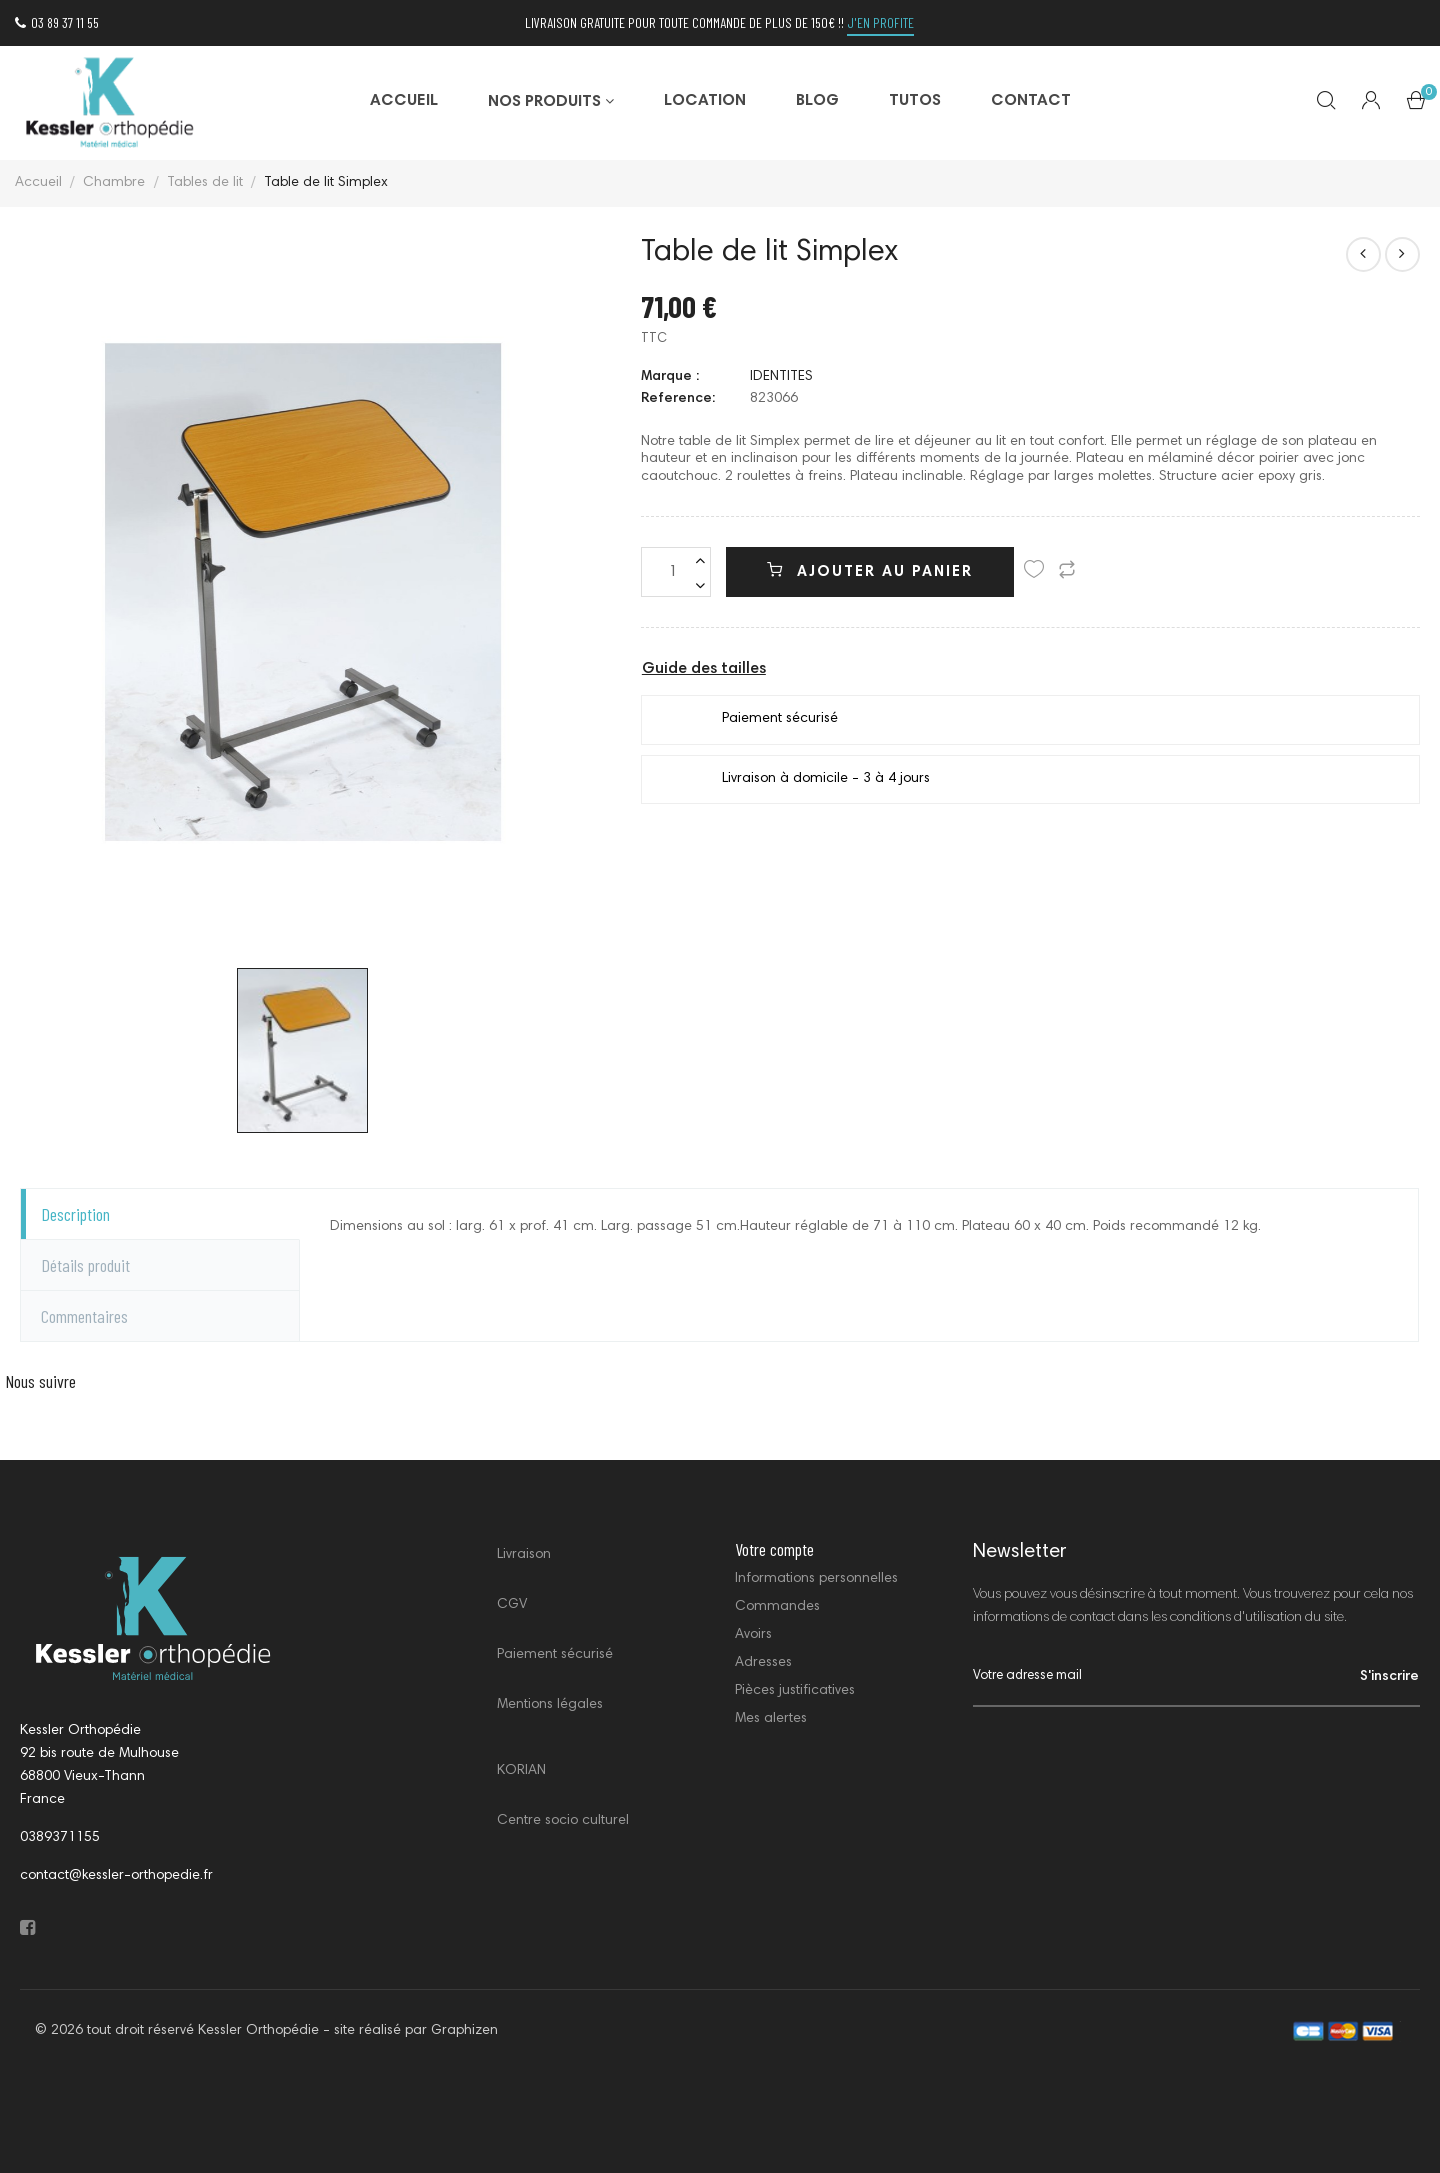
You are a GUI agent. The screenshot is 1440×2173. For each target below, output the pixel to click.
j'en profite (880, 22)
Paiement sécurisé (555, 1655)
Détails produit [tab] (85, 1265)
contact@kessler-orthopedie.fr (116, 1876)
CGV (512, 1605)
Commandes (777, 1607)
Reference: (678, 399)
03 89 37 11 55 (57, 22)
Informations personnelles (816, 1579)
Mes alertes (771, 1719)
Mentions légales (550, 1705)
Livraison (524, 1555)
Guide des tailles (704, 669)
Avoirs (753, 1635)
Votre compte (774, 1549)
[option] (303, 592)
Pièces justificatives (795, 1691)
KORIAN (521, 1771)
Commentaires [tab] (84, 1316)
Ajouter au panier (870, 571)
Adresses (763, 1663)
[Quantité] (676, 572)
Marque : (670, 377)
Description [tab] (75, 1214)
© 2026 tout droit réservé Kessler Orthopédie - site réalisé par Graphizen (266, 2031)
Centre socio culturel (563, 1821)
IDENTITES (781, 377)
